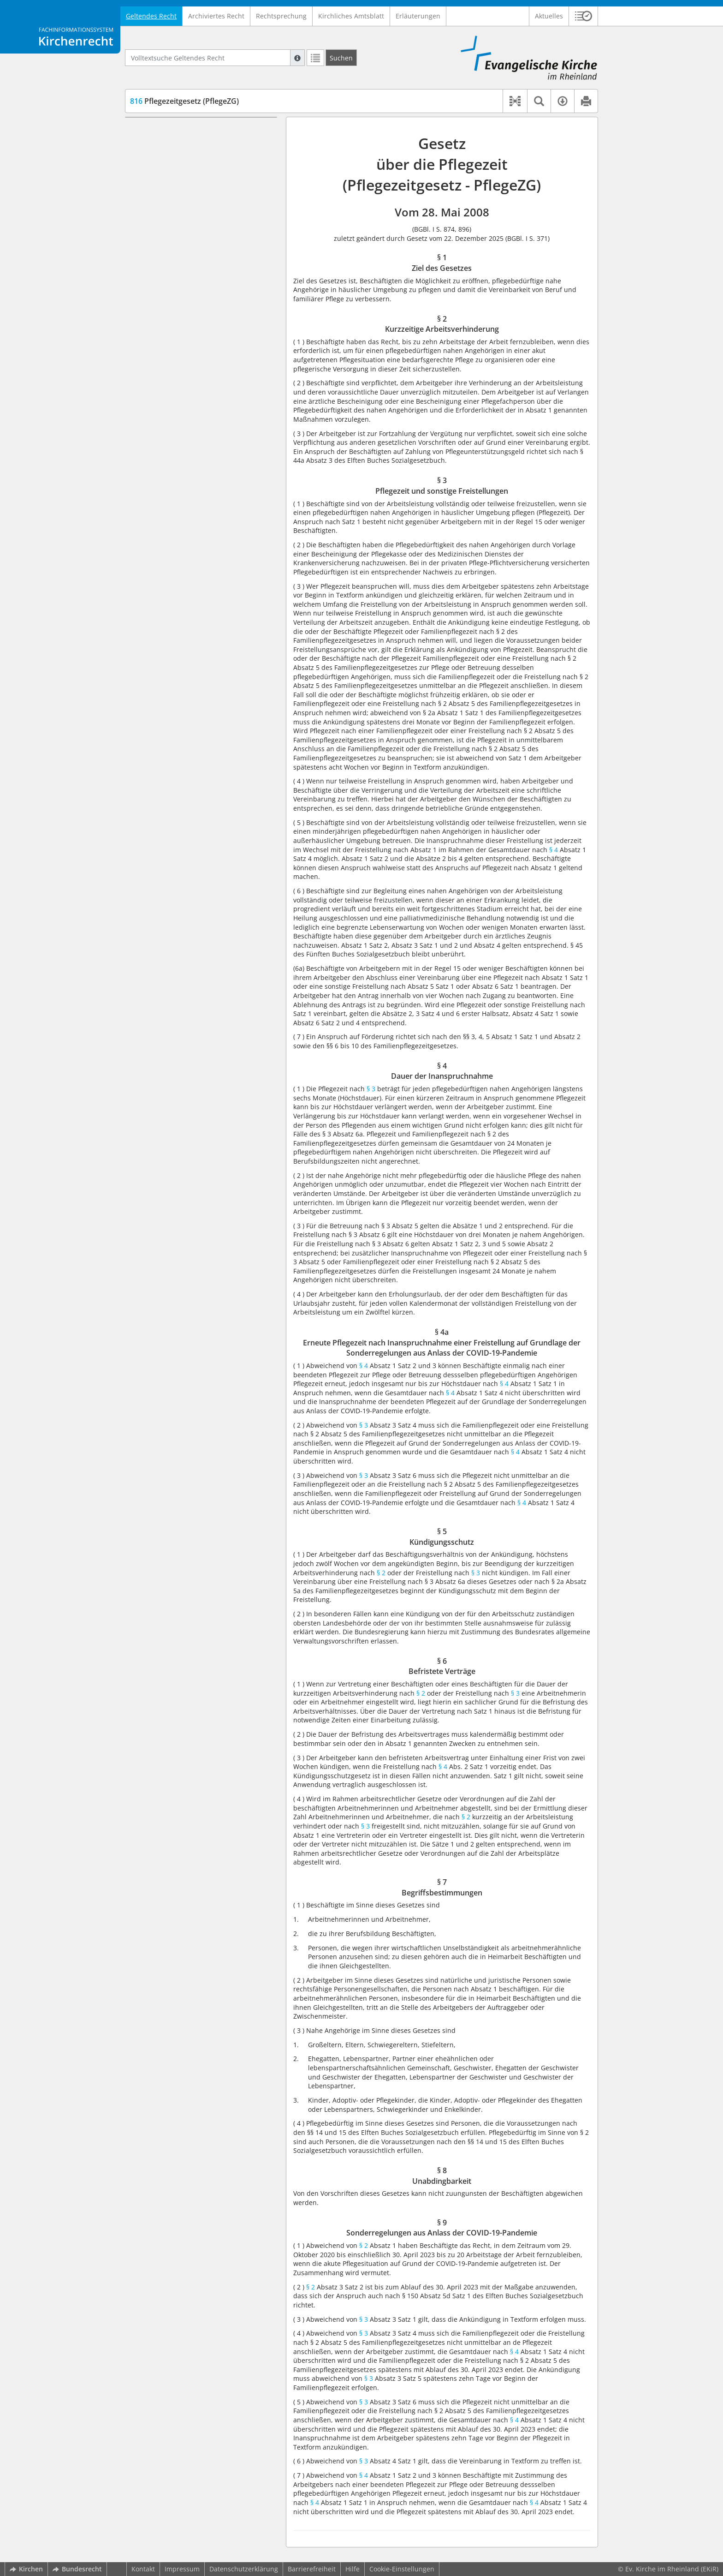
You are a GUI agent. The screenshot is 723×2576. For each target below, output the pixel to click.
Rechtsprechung (281, 16)
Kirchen (26, 2568)
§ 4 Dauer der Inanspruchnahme (197, 180)
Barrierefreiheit (312, 2568)
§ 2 (382, 1572)
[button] (583, 16)
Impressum (182, 2568)
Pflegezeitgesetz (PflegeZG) (184, 101)
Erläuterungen (418, 16)
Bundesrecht (77, 2568)
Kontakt (143, 2568)
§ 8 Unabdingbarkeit (178, 276)
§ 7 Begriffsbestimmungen (187, 262)
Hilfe (352, 2568)
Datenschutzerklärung (243, 2568)
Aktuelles (549, 16)
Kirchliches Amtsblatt (351, 16)
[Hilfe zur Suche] (297, 57)
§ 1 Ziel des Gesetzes (179, 130)
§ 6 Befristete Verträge (181, 249)
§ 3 (370, 1088)
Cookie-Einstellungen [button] (401, 2568)
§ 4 (553, 849)
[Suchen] (341, 57)
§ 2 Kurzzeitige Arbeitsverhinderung (203, 144)
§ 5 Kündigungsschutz (181, 235)
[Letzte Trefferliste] (315, 57)
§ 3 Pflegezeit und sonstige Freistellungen (188, 163)
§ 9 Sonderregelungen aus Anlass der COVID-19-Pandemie (205, 295)
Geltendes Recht (151, 16)
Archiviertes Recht (216, 16)
